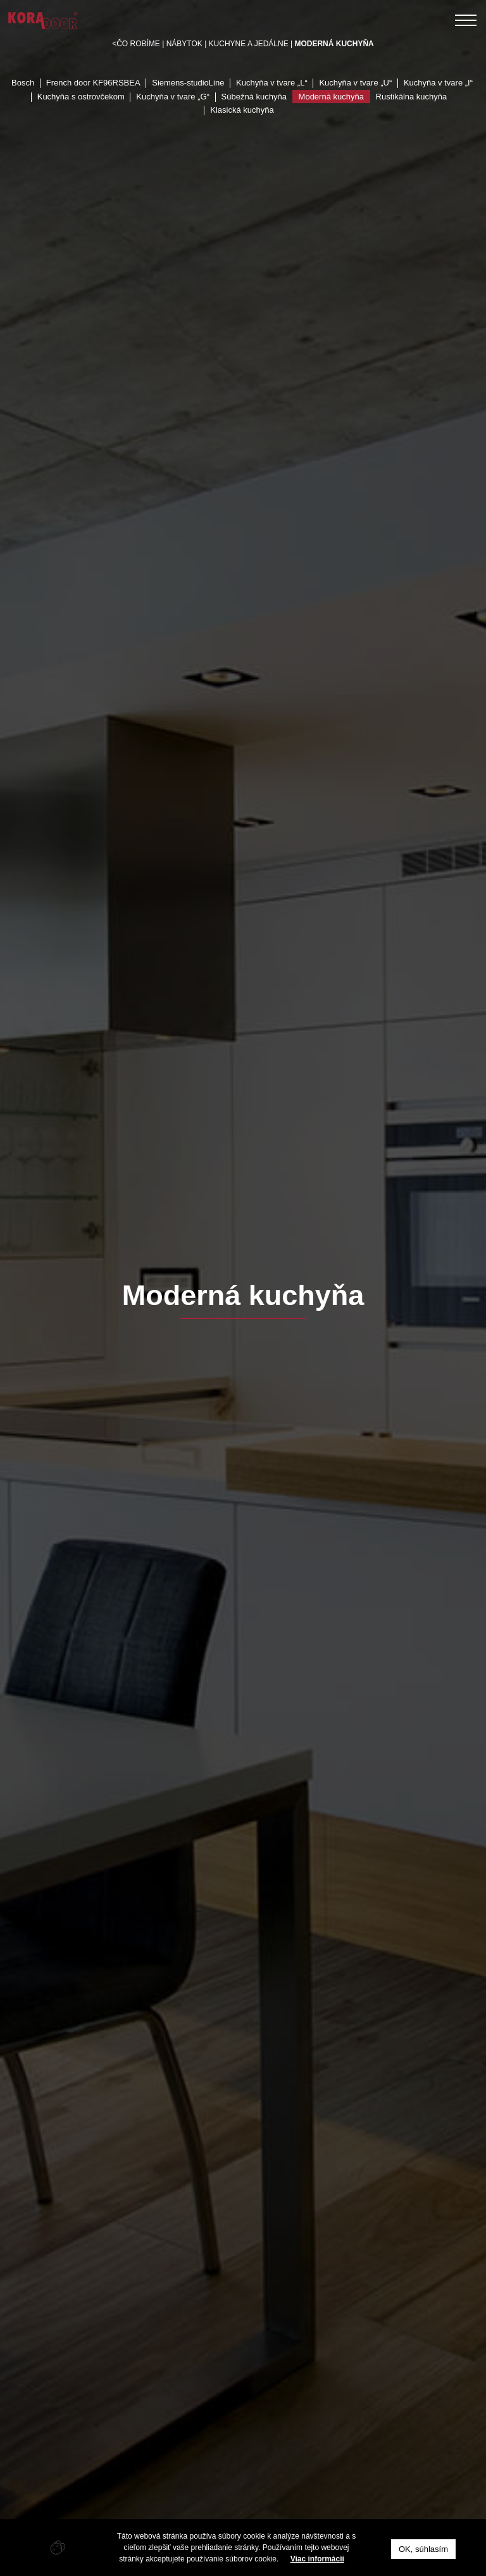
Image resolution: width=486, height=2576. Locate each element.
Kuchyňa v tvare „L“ (272, 82)
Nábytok (184, 43)
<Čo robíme (136, 43)
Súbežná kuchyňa (254, 96)
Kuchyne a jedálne (249, 43)
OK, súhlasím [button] (423, 2549)
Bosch (22, 82)
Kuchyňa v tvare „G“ (172, 96)
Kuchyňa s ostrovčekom (81, 96)
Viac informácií (317, 2558)
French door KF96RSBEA (93, 82)
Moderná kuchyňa (331, 96)
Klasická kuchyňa (241, 110)
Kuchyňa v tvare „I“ (438, 82)
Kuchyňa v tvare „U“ (355, 82)
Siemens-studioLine (188, 82)
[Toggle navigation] (466, 20)
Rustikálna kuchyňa (411, 96)
